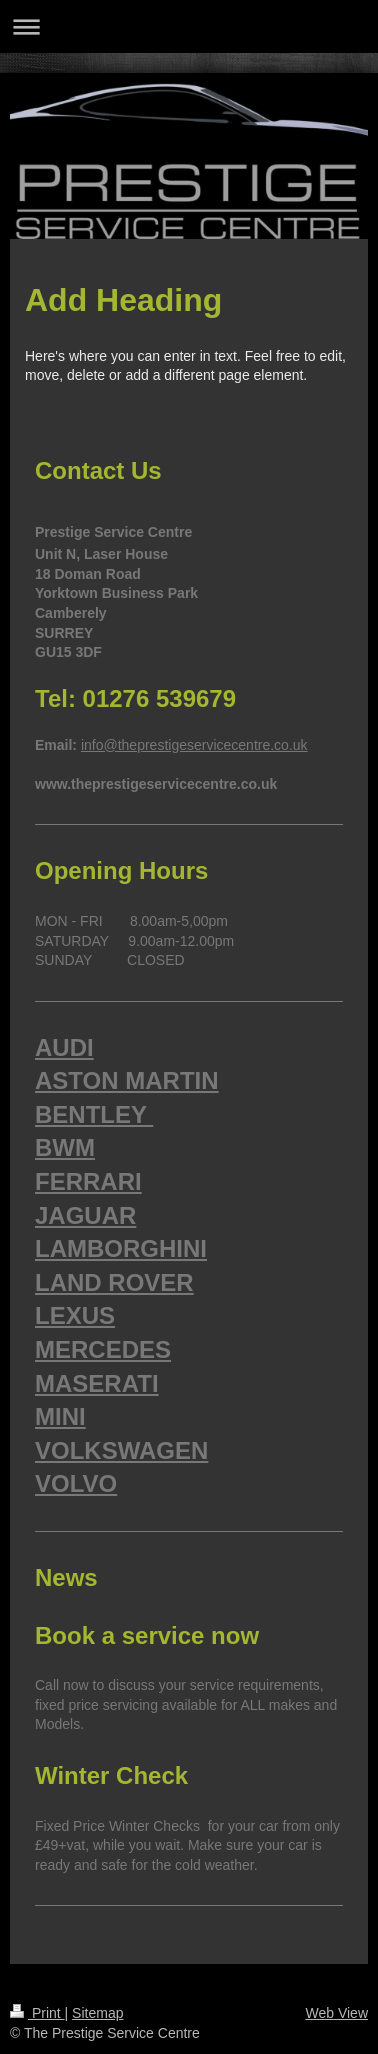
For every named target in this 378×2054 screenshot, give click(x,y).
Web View (336, 2013)
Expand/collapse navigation (189, 26)
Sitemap (97, 2013)
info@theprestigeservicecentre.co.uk (194, 745)
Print (37, 2013)
